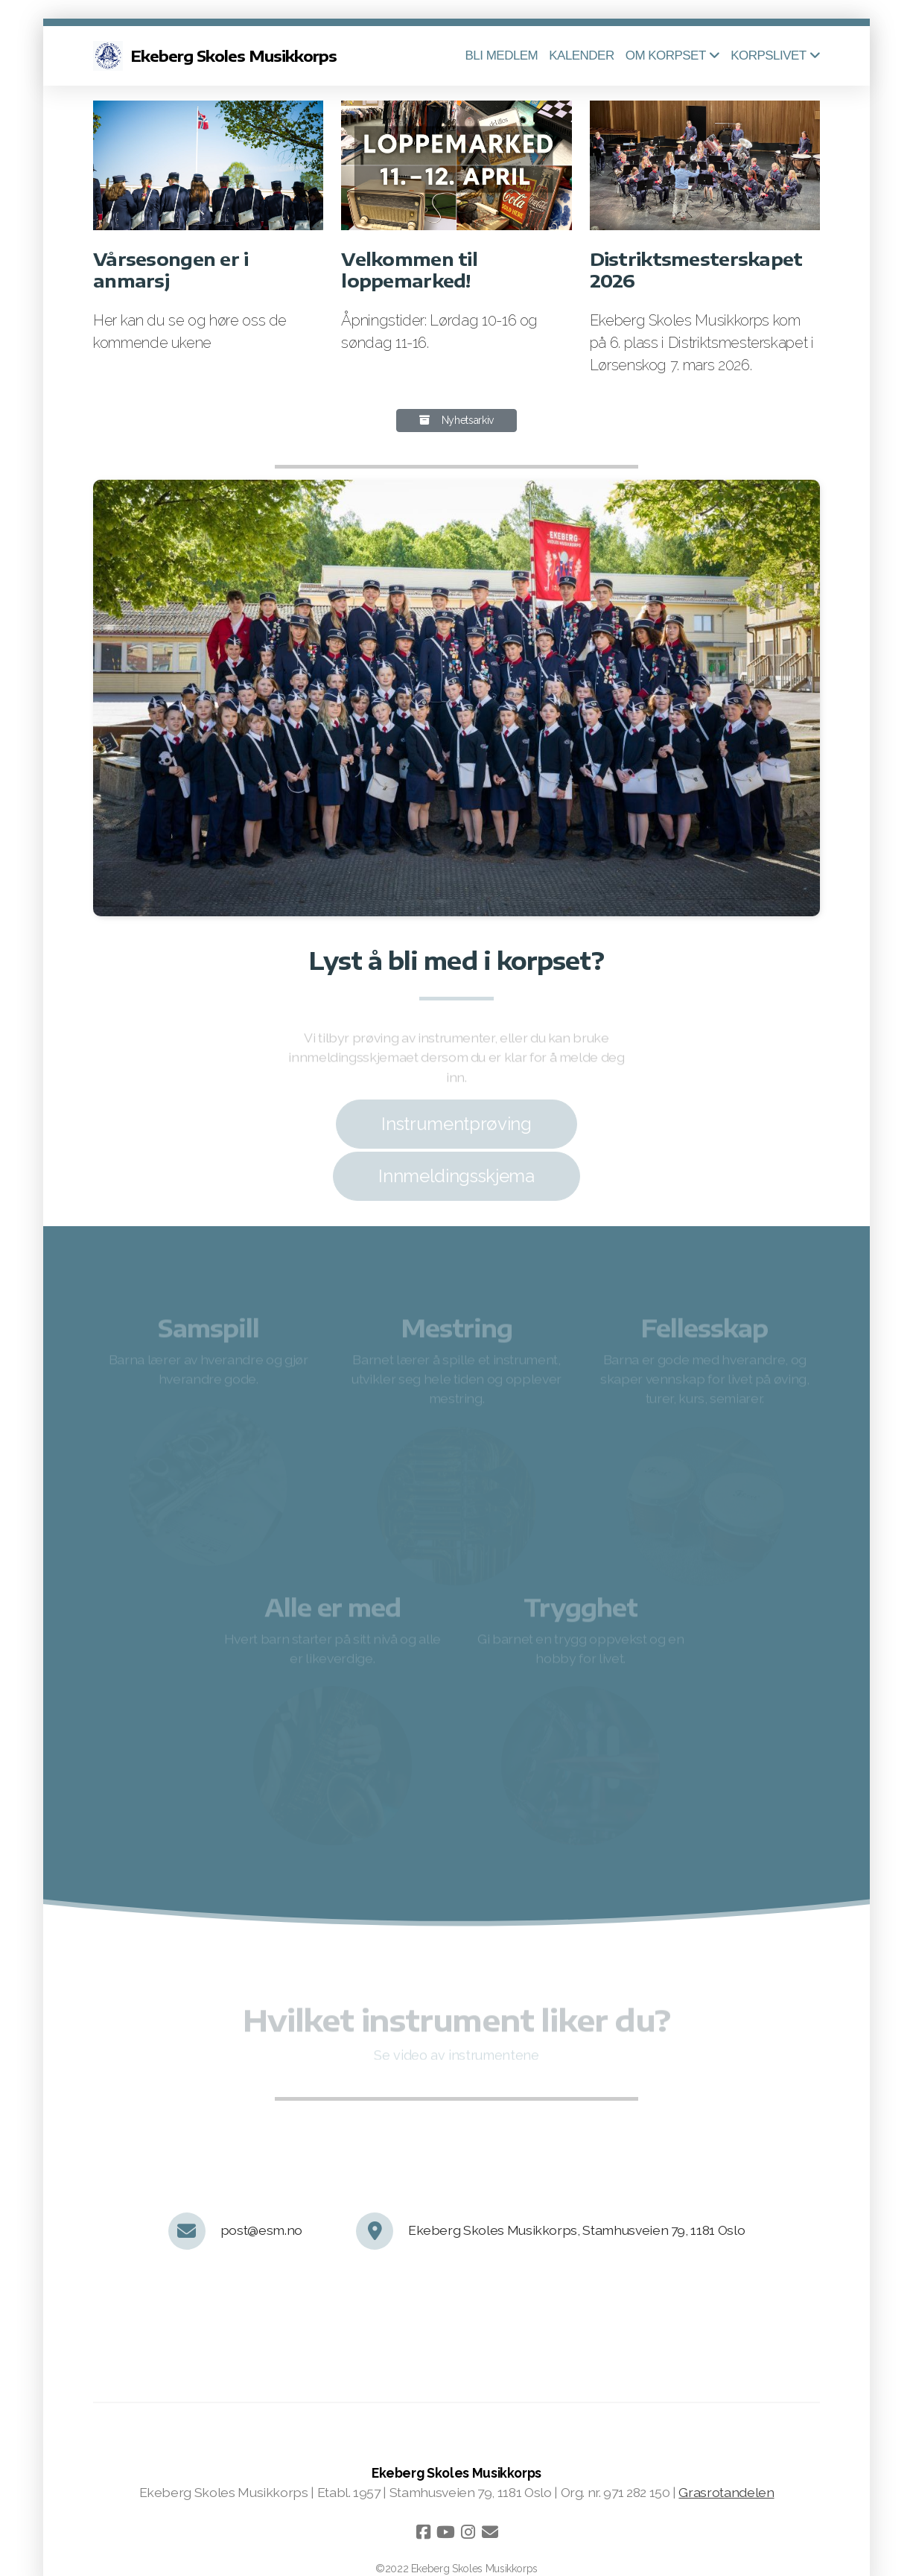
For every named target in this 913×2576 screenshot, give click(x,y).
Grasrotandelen (726, 2492)
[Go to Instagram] (467, 2532)
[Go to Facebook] (423, 2532)
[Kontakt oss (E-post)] (490, 2532)
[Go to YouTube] (445, 2532)
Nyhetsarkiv (456, 420)
